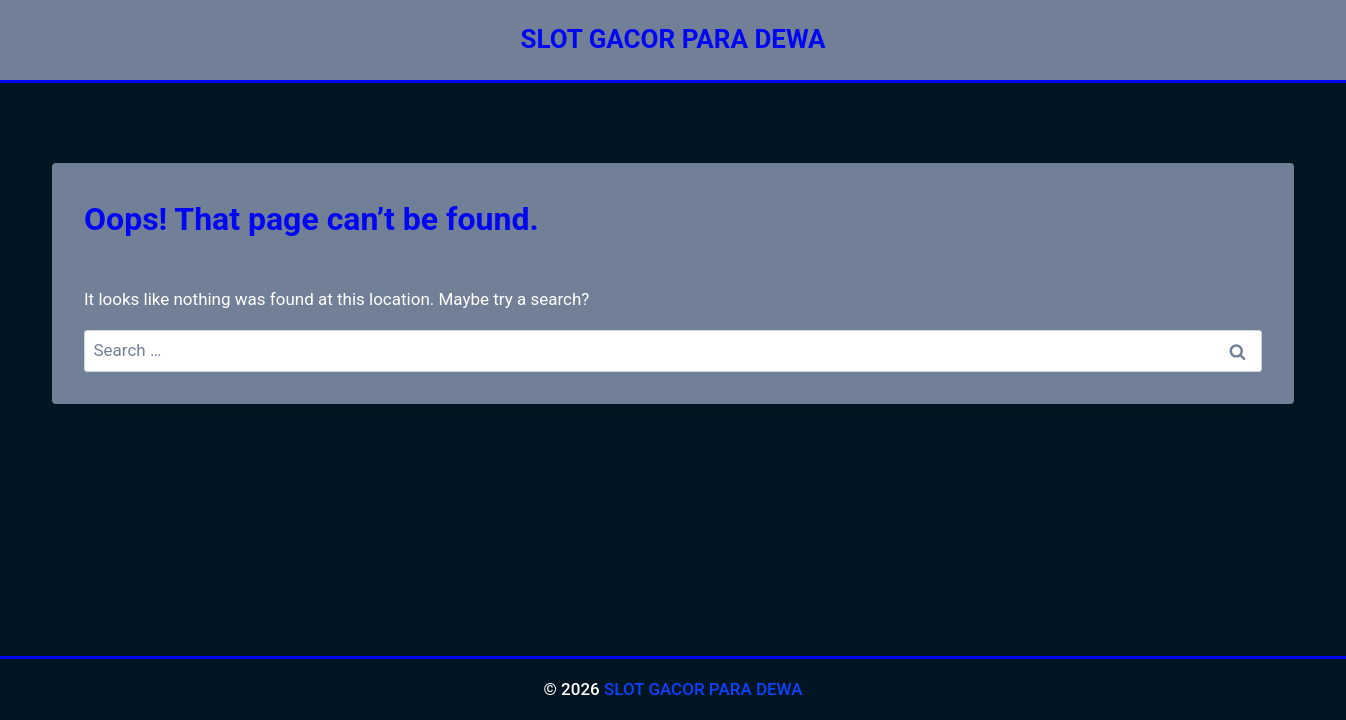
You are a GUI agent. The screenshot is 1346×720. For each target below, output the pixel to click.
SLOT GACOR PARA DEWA (703, 689)
